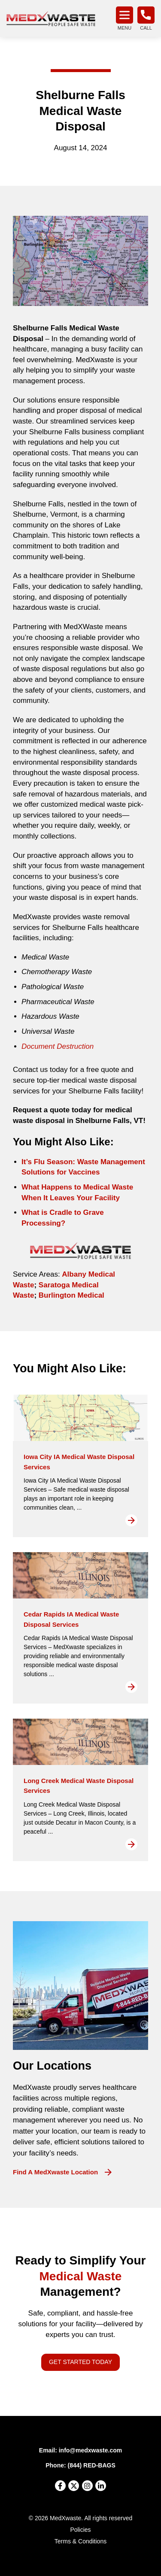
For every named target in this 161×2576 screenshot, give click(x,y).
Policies (80, 2529)
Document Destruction (57, 1046)
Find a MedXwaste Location (55, 2172)
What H (34, 1187)
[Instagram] (87, 2485)
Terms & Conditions (80, 2541)
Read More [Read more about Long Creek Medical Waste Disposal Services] (131, 1844)
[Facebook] (60, 2485)
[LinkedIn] (100, 2485)
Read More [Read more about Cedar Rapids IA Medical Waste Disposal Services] (131, 1687)
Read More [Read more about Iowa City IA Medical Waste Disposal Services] (131, 1520)
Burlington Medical (71, 1295)
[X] (73, 2485)
